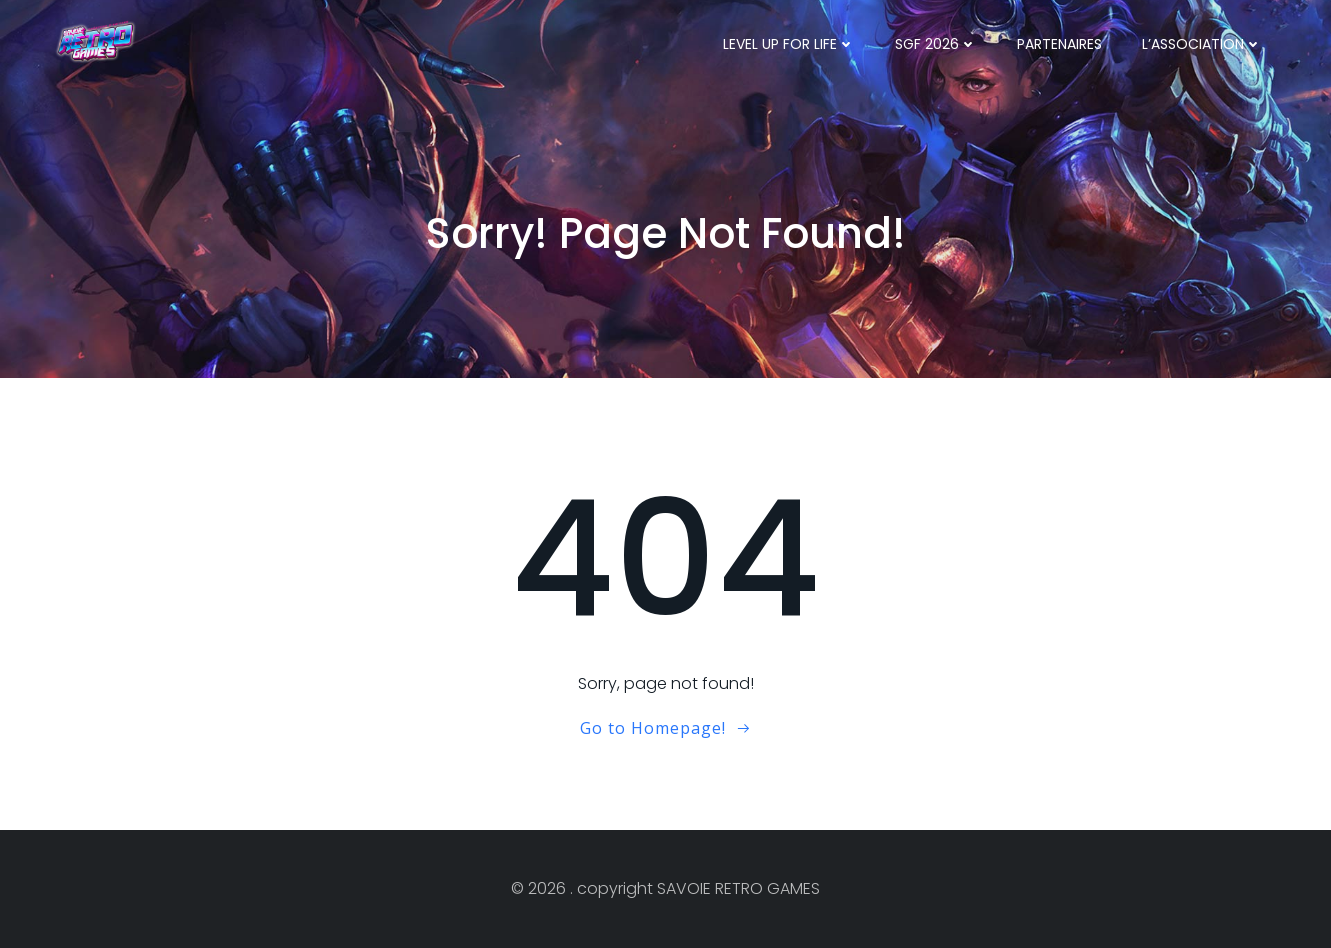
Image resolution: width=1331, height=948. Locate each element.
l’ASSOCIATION (1202, 44)
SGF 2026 (936, 44)
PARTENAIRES (1059, 44)
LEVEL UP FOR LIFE (789, 44)
